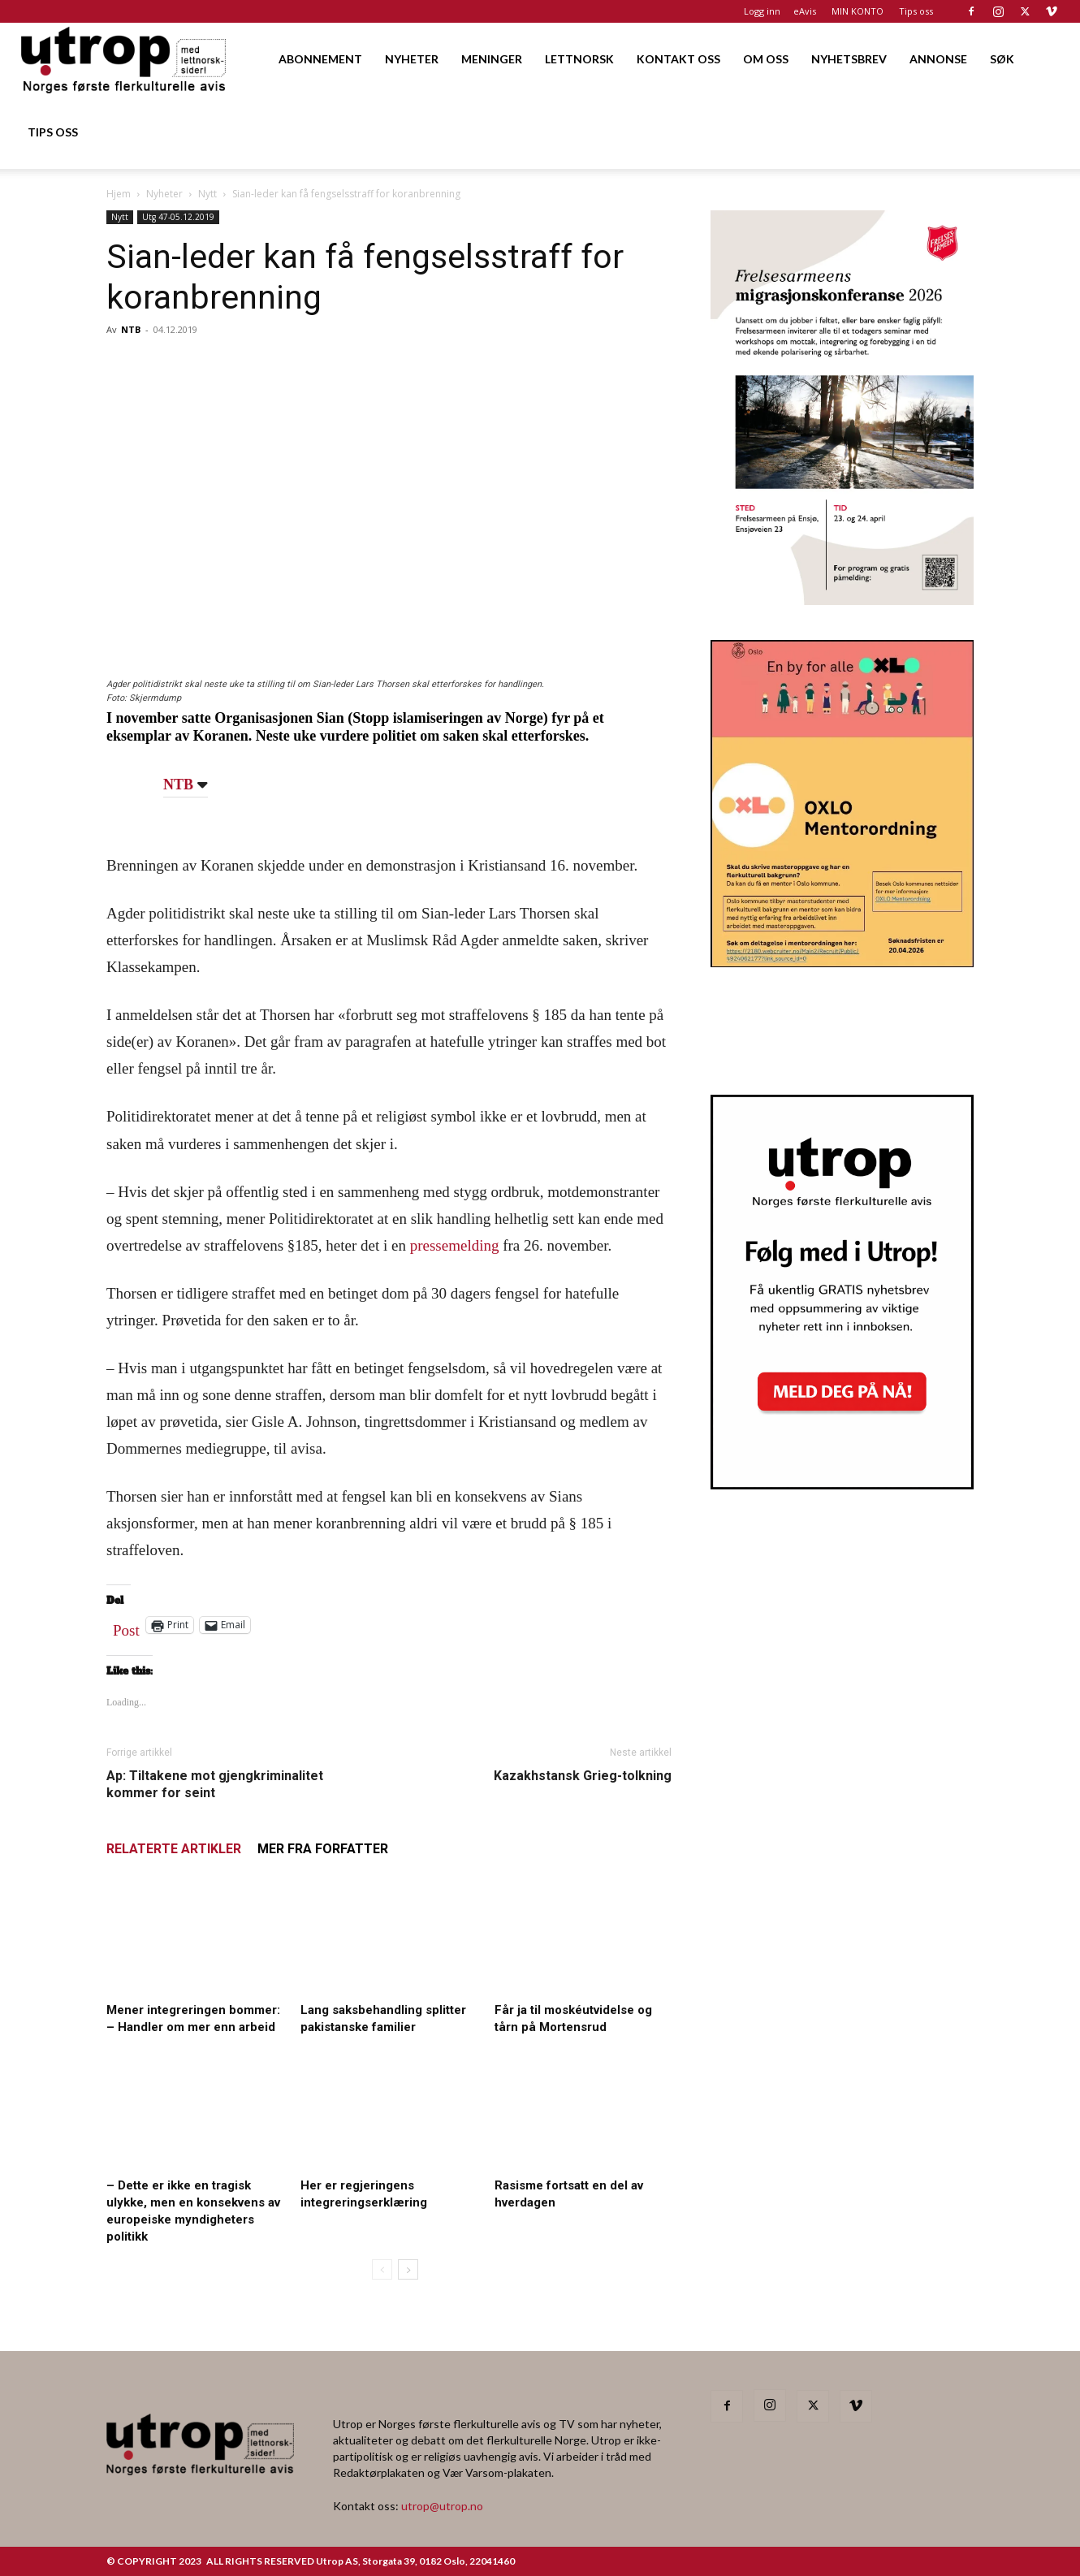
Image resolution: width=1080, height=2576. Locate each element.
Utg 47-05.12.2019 (178, 217)
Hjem (118, 194)
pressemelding (454, 1245)
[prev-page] (382, 2269)
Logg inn (762, 11)
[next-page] (408, 2269)
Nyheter (164, 194)
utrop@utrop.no (442, 2506)
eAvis (804, 11)
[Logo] (124, 59)
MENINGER (491, 59)
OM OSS (765, 59)
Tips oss (916, 11)
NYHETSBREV (849, 59)
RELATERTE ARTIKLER (173, 1848)
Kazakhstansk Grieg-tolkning (583, 1775)
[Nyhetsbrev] (842, 1484)
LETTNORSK (579, 59)
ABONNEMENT (320, 59)
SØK (1002, 59)
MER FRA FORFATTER (322, 1848)
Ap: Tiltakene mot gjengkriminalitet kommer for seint (214, 1784)
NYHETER (411, 59)
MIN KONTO (857, 11)
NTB (130, 329)
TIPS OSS (53, 132)
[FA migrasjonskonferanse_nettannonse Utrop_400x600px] (842, 599)
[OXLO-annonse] (842, 961)
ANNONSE (938, 59)
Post (126, 1627)
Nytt (207, 194)
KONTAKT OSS (678, 59)
